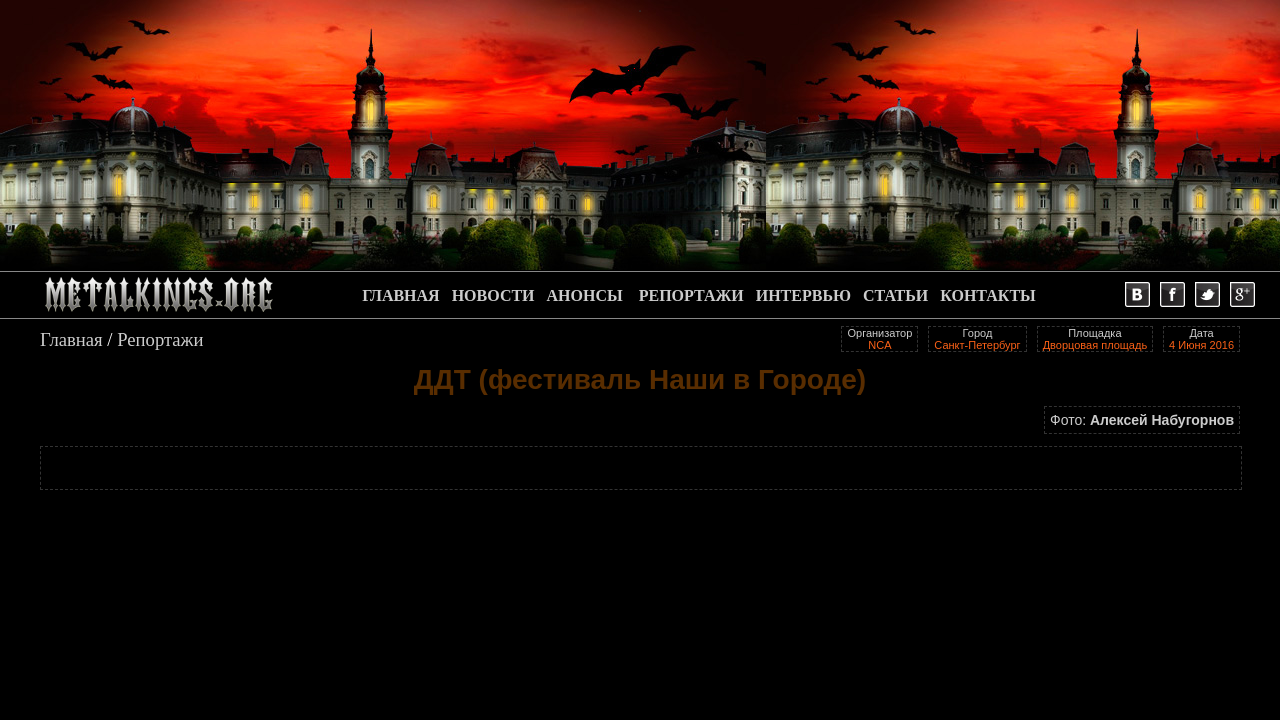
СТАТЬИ (895, 295)
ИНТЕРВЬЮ (803, 295)
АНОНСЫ (585, 295)
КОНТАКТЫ (988, 295)
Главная (71, 339)
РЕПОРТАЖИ (691, 295)
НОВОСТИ (493, 295)
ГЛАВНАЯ (400, 295)
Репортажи (160, 339)
